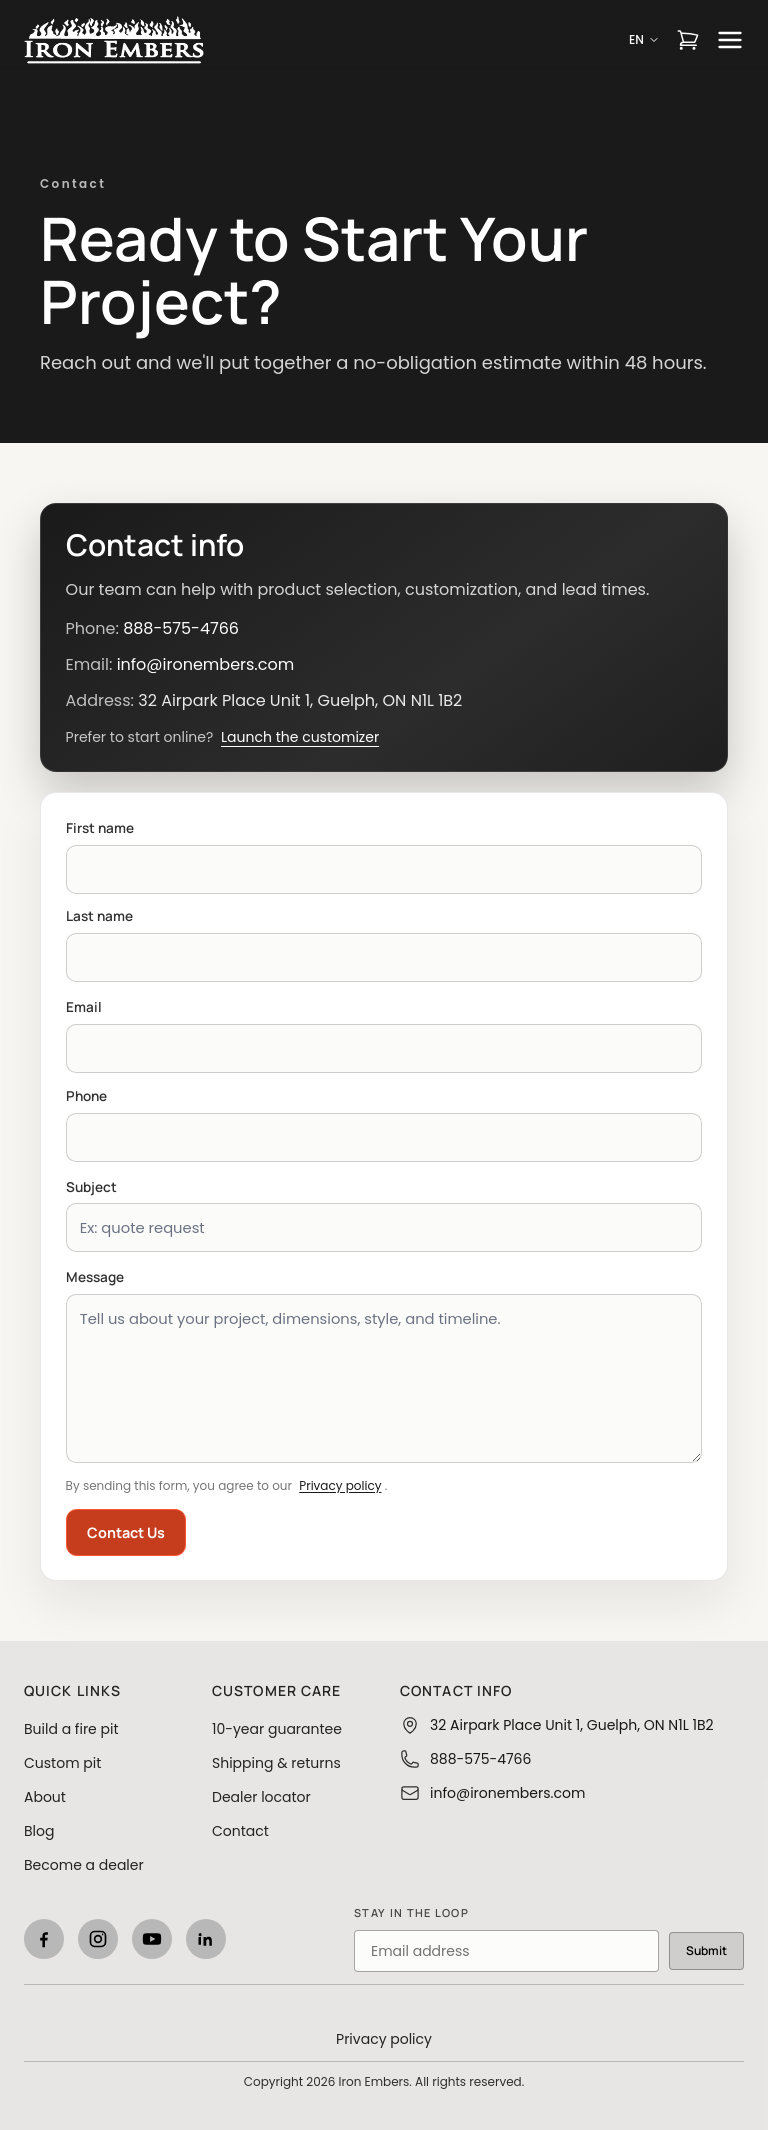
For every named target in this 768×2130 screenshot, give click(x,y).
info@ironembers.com (206, 664)
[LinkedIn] (206, 1939)
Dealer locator (261, 1797)
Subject (91, 1187)
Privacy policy (340, 1485)
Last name (99, 916)
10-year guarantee (277, 1729)
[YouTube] (152, 1939)
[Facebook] (44, 1939)
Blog (39, 1831)
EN (644, 40)
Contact (240, 1831)
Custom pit (62, 1763)
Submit (706, 1950)
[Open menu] (730, 40)
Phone (86, 1096)
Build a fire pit (71, 1729)
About (45, 1797)
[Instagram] (98, 1939)
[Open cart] (688, 40)
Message (95, 1277)
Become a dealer (84, 1865)
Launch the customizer (300, 737)
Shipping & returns (276, 1763)
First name (100, 828)
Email (84, 1007)
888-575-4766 (181, 628)
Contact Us (126, 1532)
